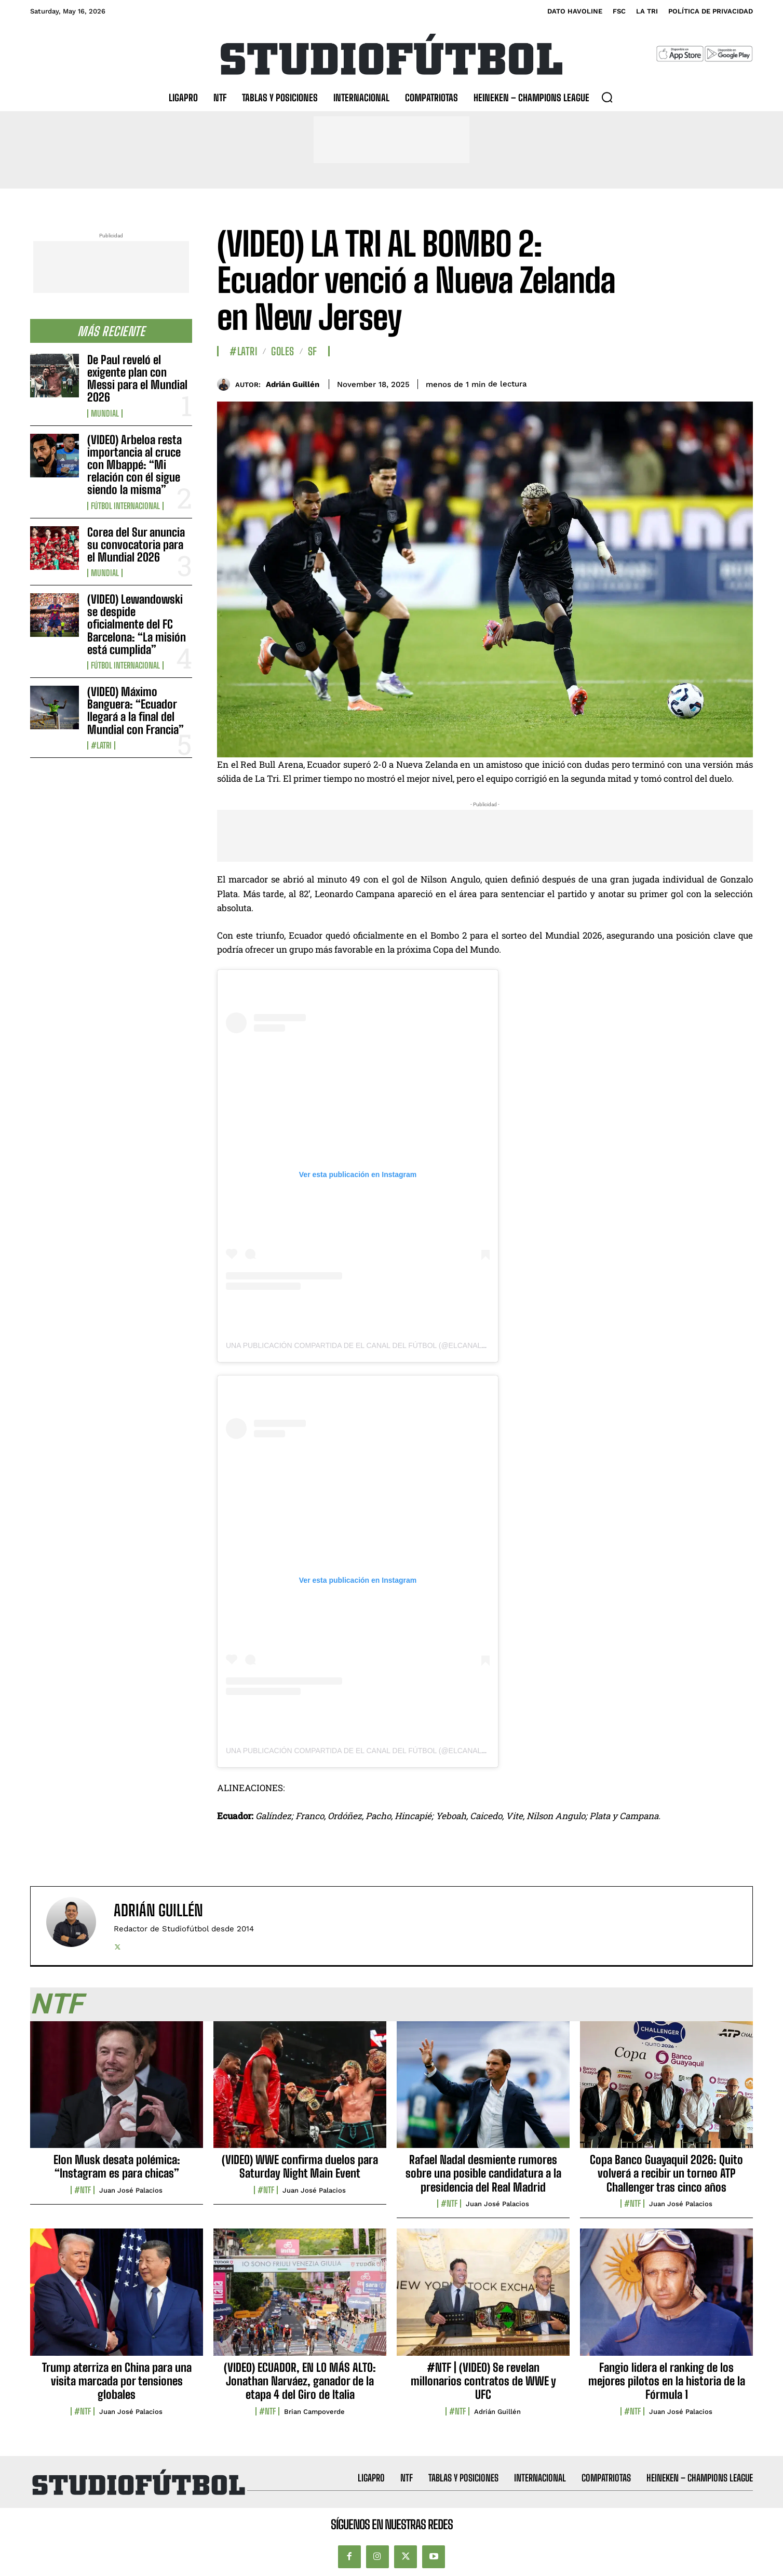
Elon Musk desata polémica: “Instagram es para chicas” (116, 2166)
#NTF (82, 2190)
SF (312, 351)
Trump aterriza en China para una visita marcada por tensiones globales (117, 2381)
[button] (607, 97)
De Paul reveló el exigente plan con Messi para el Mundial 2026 (137, 379)
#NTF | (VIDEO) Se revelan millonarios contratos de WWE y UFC (483, 2381)
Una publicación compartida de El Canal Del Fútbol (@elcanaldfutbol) (372, 1345)
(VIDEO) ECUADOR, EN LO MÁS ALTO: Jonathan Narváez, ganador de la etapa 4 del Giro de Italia (300, 2381)
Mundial (105, 413)
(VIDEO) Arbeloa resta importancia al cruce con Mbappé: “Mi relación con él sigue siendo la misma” (134, 465)
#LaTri (101, 745)
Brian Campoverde (314, 2411)
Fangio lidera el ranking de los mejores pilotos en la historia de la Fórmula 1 (666, 2381)
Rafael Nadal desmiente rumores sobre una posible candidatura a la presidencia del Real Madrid (483, 2173)
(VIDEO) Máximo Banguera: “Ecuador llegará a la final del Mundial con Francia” (135, 711)
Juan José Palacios (131, 2190)
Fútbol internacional (125, 506)
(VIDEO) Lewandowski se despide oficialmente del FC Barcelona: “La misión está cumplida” (136, 624)
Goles (282, 351)
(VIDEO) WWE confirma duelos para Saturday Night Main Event (300, 2166)
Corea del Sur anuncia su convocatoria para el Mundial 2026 (136, 544)
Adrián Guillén (292, 384)
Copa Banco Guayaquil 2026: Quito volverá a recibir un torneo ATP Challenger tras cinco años (666, 2173)
